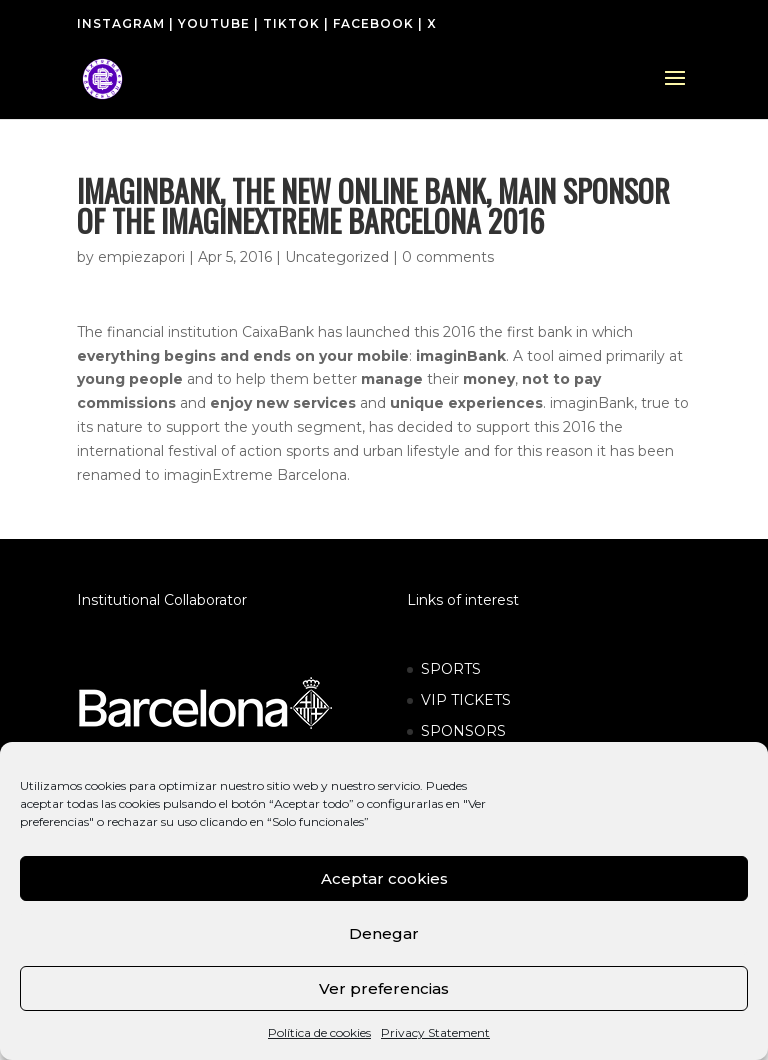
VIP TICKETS (466, 700)
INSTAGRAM (121, 23)
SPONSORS (463, 731)
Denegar (384, 933)
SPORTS (451, 669)
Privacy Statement (435, 1032)
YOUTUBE (214, 23)
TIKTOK (291, 23)
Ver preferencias (384, 988)
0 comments (448, 257)
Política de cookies (319, 1032)
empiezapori (141, 257)
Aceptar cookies (384, 878)
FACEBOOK (373, 23)
